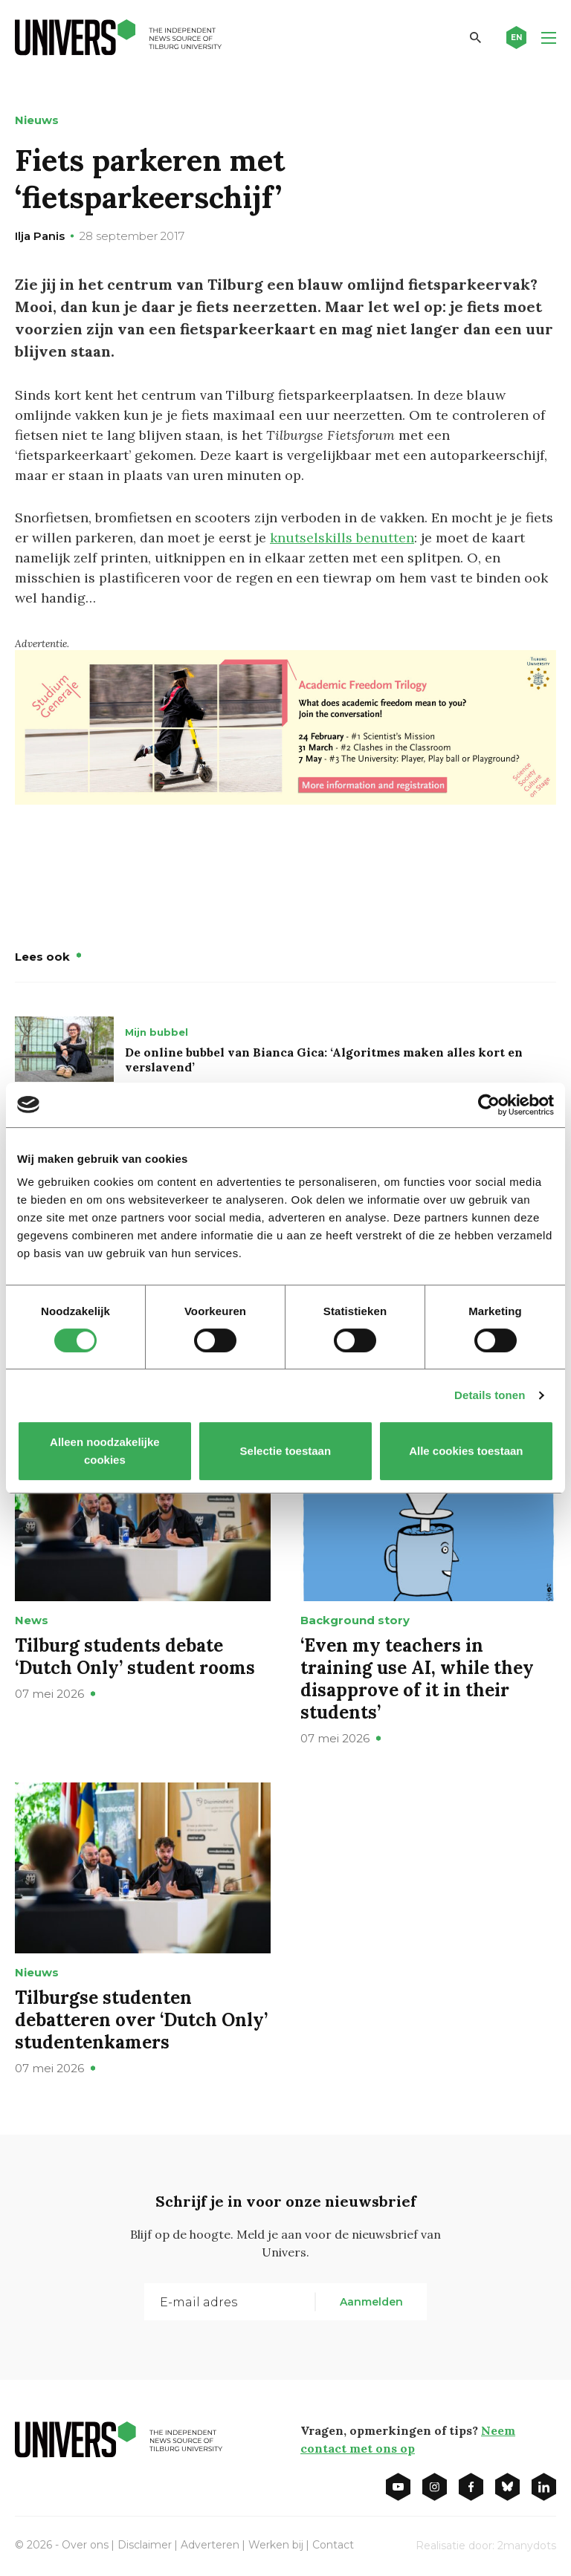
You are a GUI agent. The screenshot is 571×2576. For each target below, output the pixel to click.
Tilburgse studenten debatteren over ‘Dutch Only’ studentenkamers (141, 2020)
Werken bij (275, 2545)
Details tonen (489, 1395)
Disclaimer (144, 2545)
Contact (333, 2545)
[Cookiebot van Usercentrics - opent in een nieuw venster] (489, 1105)
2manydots (526, 2545)
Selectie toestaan (286, 1450)
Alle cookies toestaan (466, 1450)
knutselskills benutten (342, 537)
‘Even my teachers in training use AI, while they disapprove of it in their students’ (417, 1679)
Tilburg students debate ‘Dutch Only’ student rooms (135, 1656)
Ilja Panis (40, 236)
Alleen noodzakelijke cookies (105, 1450)
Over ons (85, 2545)
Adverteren (210, 2545)
